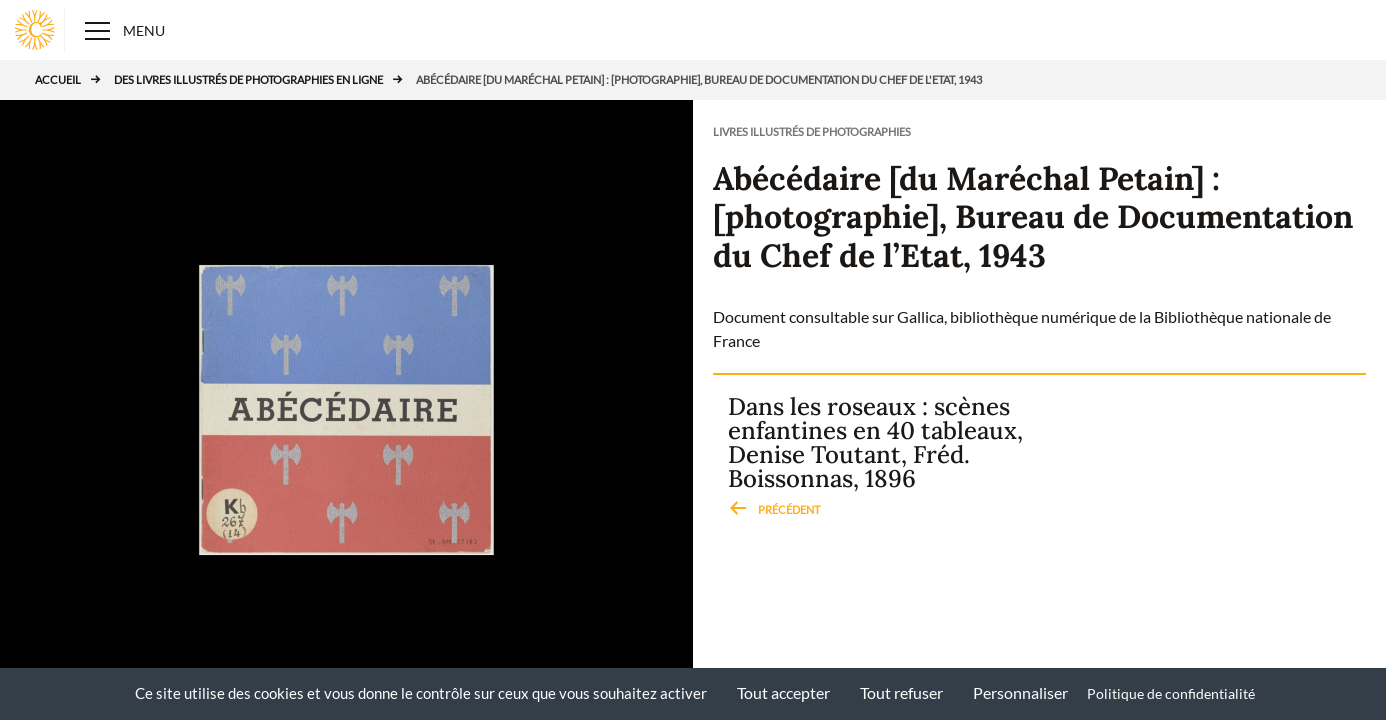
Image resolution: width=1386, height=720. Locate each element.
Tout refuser (901, 692)
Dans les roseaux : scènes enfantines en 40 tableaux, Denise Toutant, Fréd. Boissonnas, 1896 (875, 458)
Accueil (58, 79)
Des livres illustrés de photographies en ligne (248, 79)
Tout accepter (783, 692)
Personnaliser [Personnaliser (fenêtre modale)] (1020, 692)
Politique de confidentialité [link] (1171, 693)
